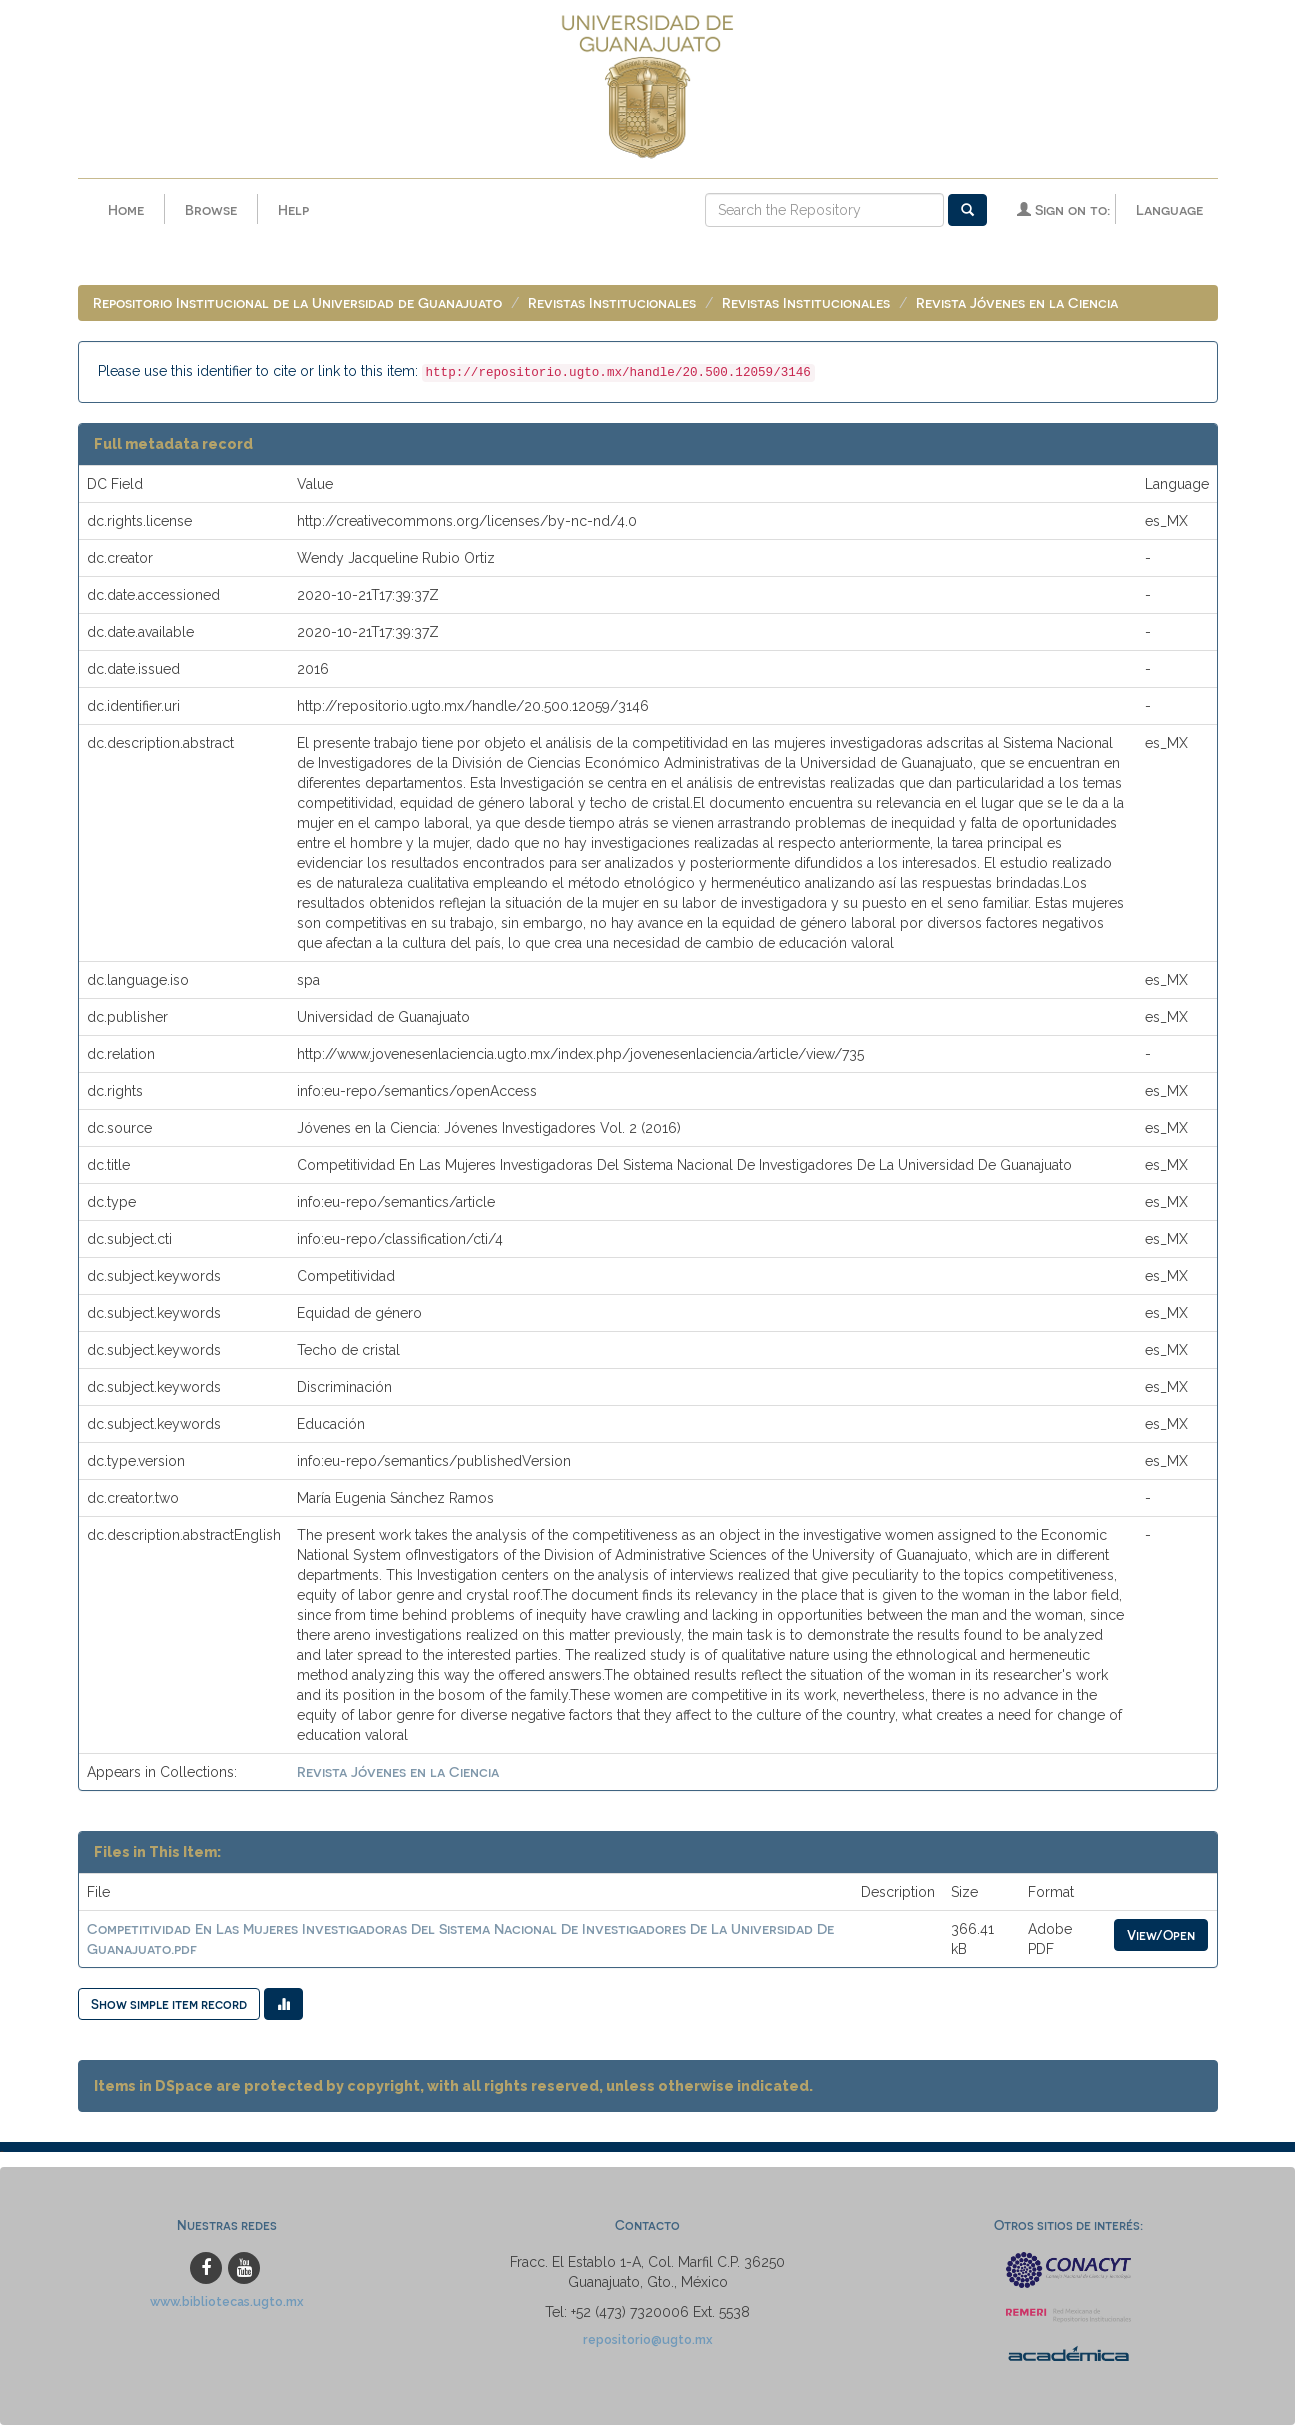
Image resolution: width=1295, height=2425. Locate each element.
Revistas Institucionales (612, 302)
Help (293, 209)
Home (126, 209)
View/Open (1161, 1934)
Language (1169, 209)
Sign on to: (1063, 209)
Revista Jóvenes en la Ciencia (1017, 302)
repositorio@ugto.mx (648, 2339)
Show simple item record (169, 2003)
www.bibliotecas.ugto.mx (227, 2301)
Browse (211, 209)
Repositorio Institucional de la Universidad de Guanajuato (297, 302)
